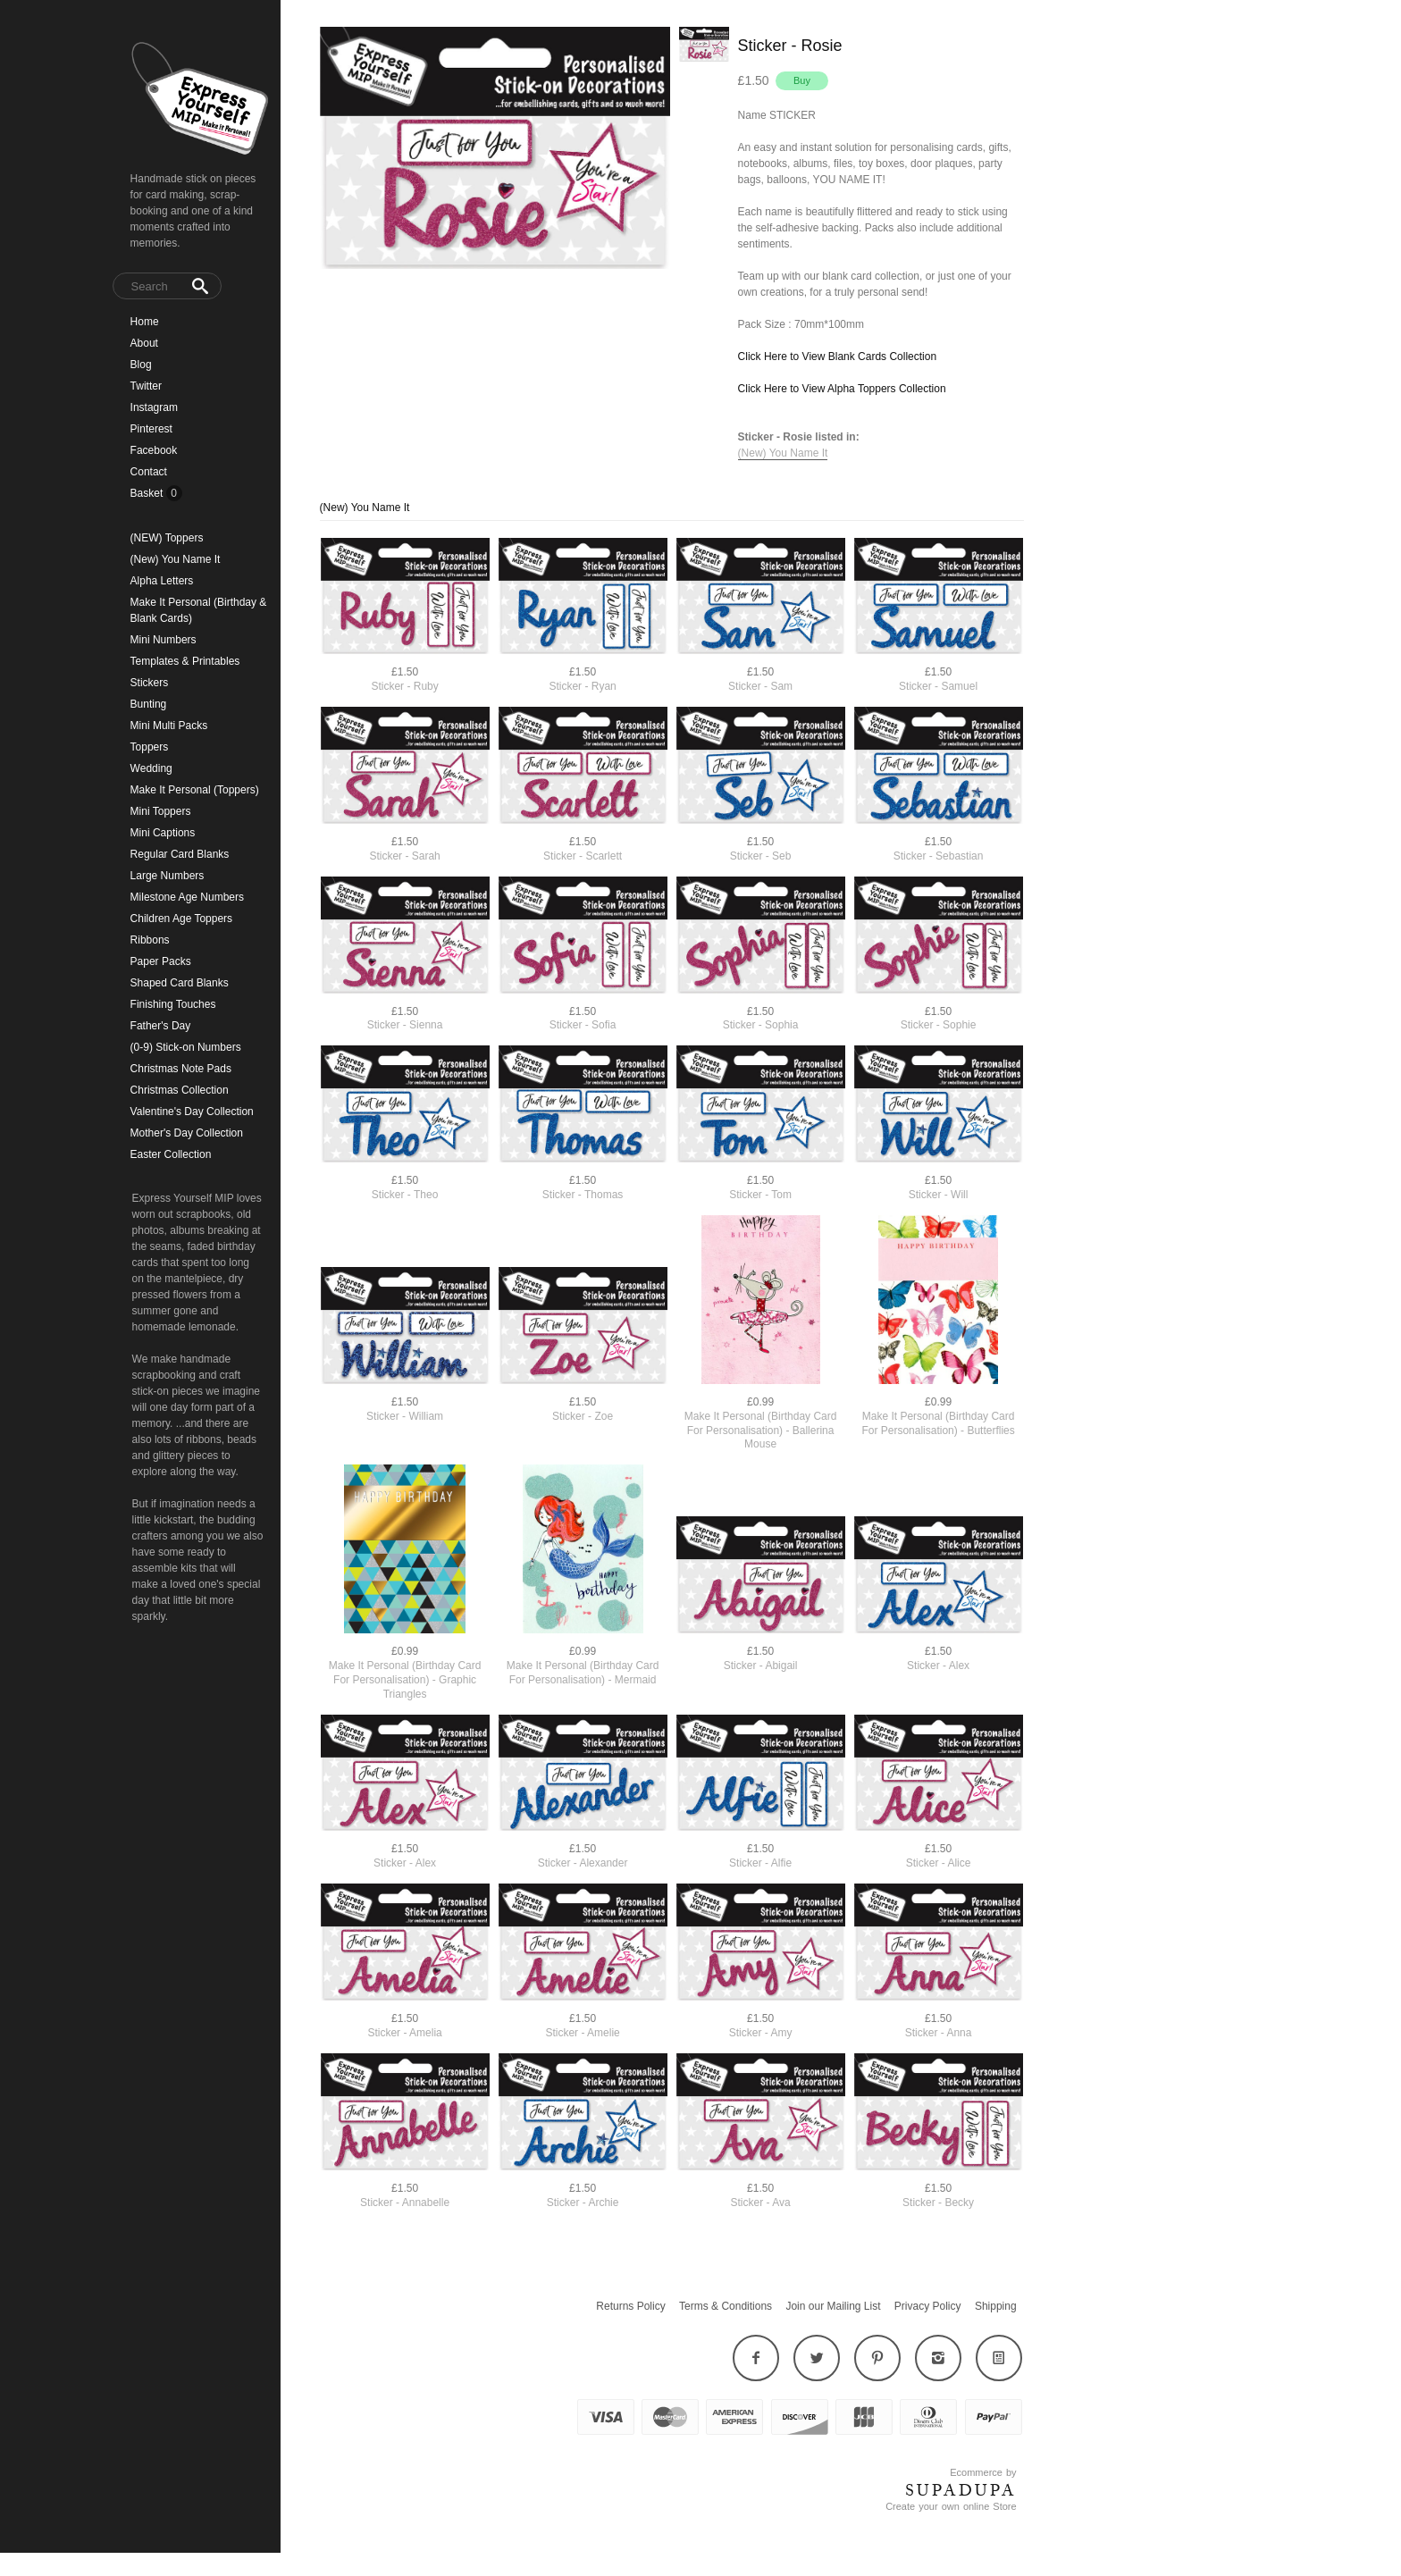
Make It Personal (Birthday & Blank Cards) (198, 610)
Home (144, 321)
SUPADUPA (961, 2490)
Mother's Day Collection (186, 1133)
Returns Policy (630, 2306)
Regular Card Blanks (180, 854)
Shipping (996, 2306)
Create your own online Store (950, 2506)
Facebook (154, 450)
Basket (148, 493)
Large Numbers (167, 875)
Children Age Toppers (181, 918)
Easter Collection (171, 1154)
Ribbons (150, 940)
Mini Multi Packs (169, 725)
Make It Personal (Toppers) (194, 790)
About (144, 343)
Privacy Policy (927, 2306)
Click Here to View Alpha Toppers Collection (842, 388)
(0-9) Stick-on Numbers (185, 1047)
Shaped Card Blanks (179, 983)
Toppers (149, 747)
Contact (148, 472)
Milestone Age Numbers (187, 897)
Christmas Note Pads (180, 1068)
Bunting (148, 704)
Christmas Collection (179, 1090)
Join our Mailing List (832, 2306)
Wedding (151, 768)
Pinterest (151, 429)
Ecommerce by (983, 2472)
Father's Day (160, 1025)
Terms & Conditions (725, 2306)
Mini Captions (163, 833)
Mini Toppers (160, 811)
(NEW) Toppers (167, 538)
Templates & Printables (185, 661)
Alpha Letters (162, 581)
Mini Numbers (163, 640)
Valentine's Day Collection (192, 1111)
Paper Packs (160, 961)
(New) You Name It (175, 559)
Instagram (154, 407)
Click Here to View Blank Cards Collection (837, 356)
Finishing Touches (173, 1004)
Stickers (149, 682)
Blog (141, 364)
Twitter (146, 386)
